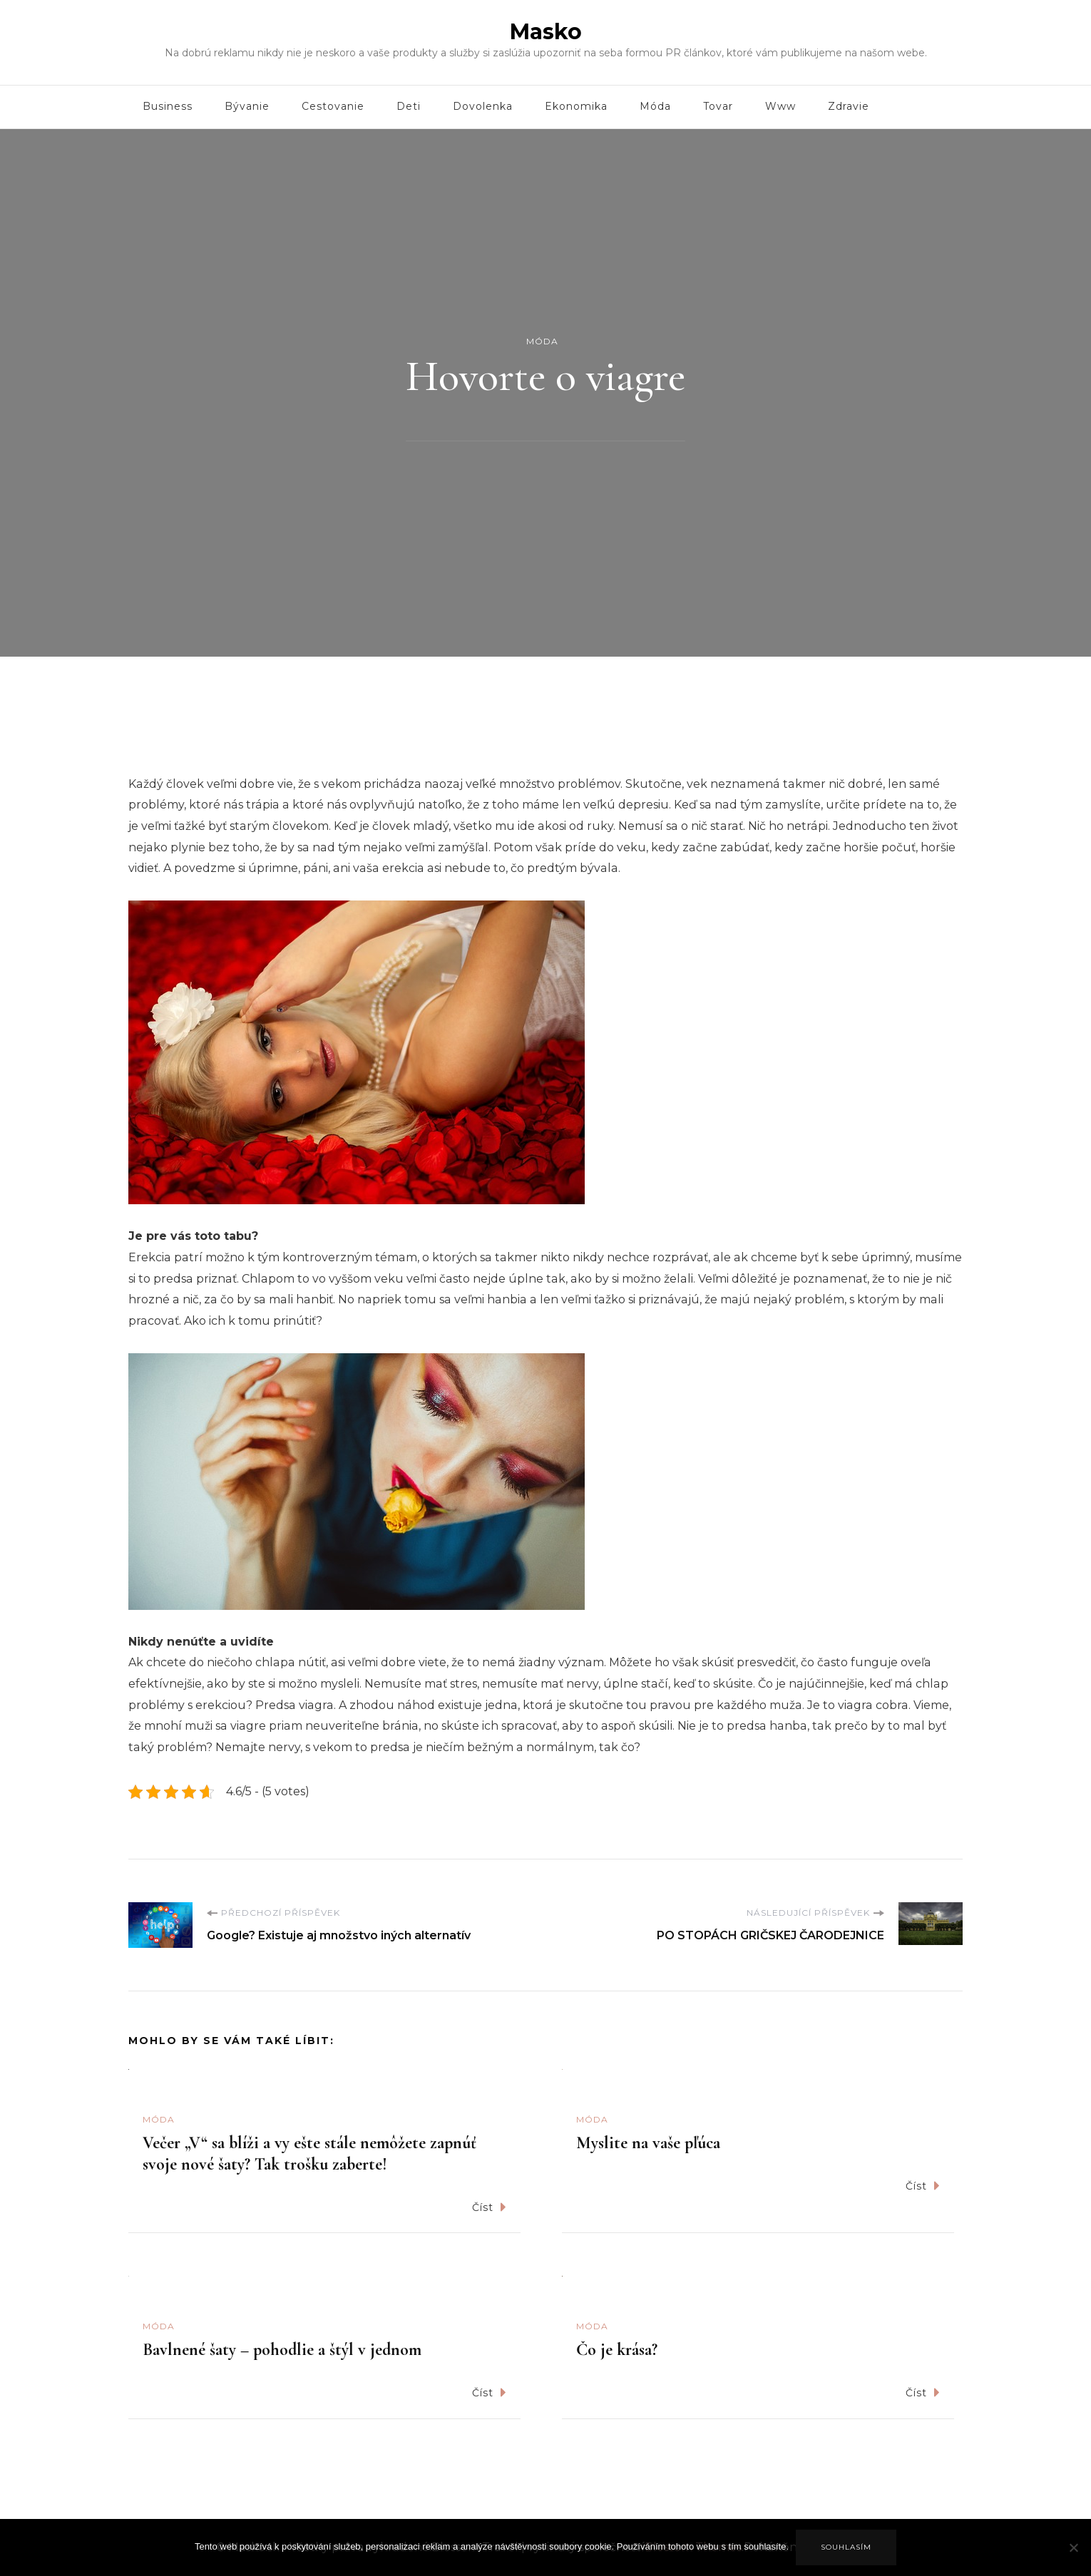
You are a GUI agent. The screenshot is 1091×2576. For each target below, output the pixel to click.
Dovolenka (483, 106)
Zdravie (848, 106)
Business (168, 106)
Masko (546, 32)
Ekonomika (576, 106)
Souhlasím (846, 2547)
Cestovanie (333, 106)
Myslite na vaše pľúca (648, 2143)
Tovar (718, 106)
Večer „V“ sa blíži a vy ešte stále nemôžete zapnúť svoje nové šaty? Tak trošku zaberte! (309, 2154)
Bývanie (247, 106)
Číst (489, 2207)
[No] (1073, 2558)
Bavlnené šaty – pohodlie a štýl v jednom (282, 2349)
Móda (655, 106)
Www (780, 106)
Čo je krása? (616, 2349)
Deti (408, 106)
